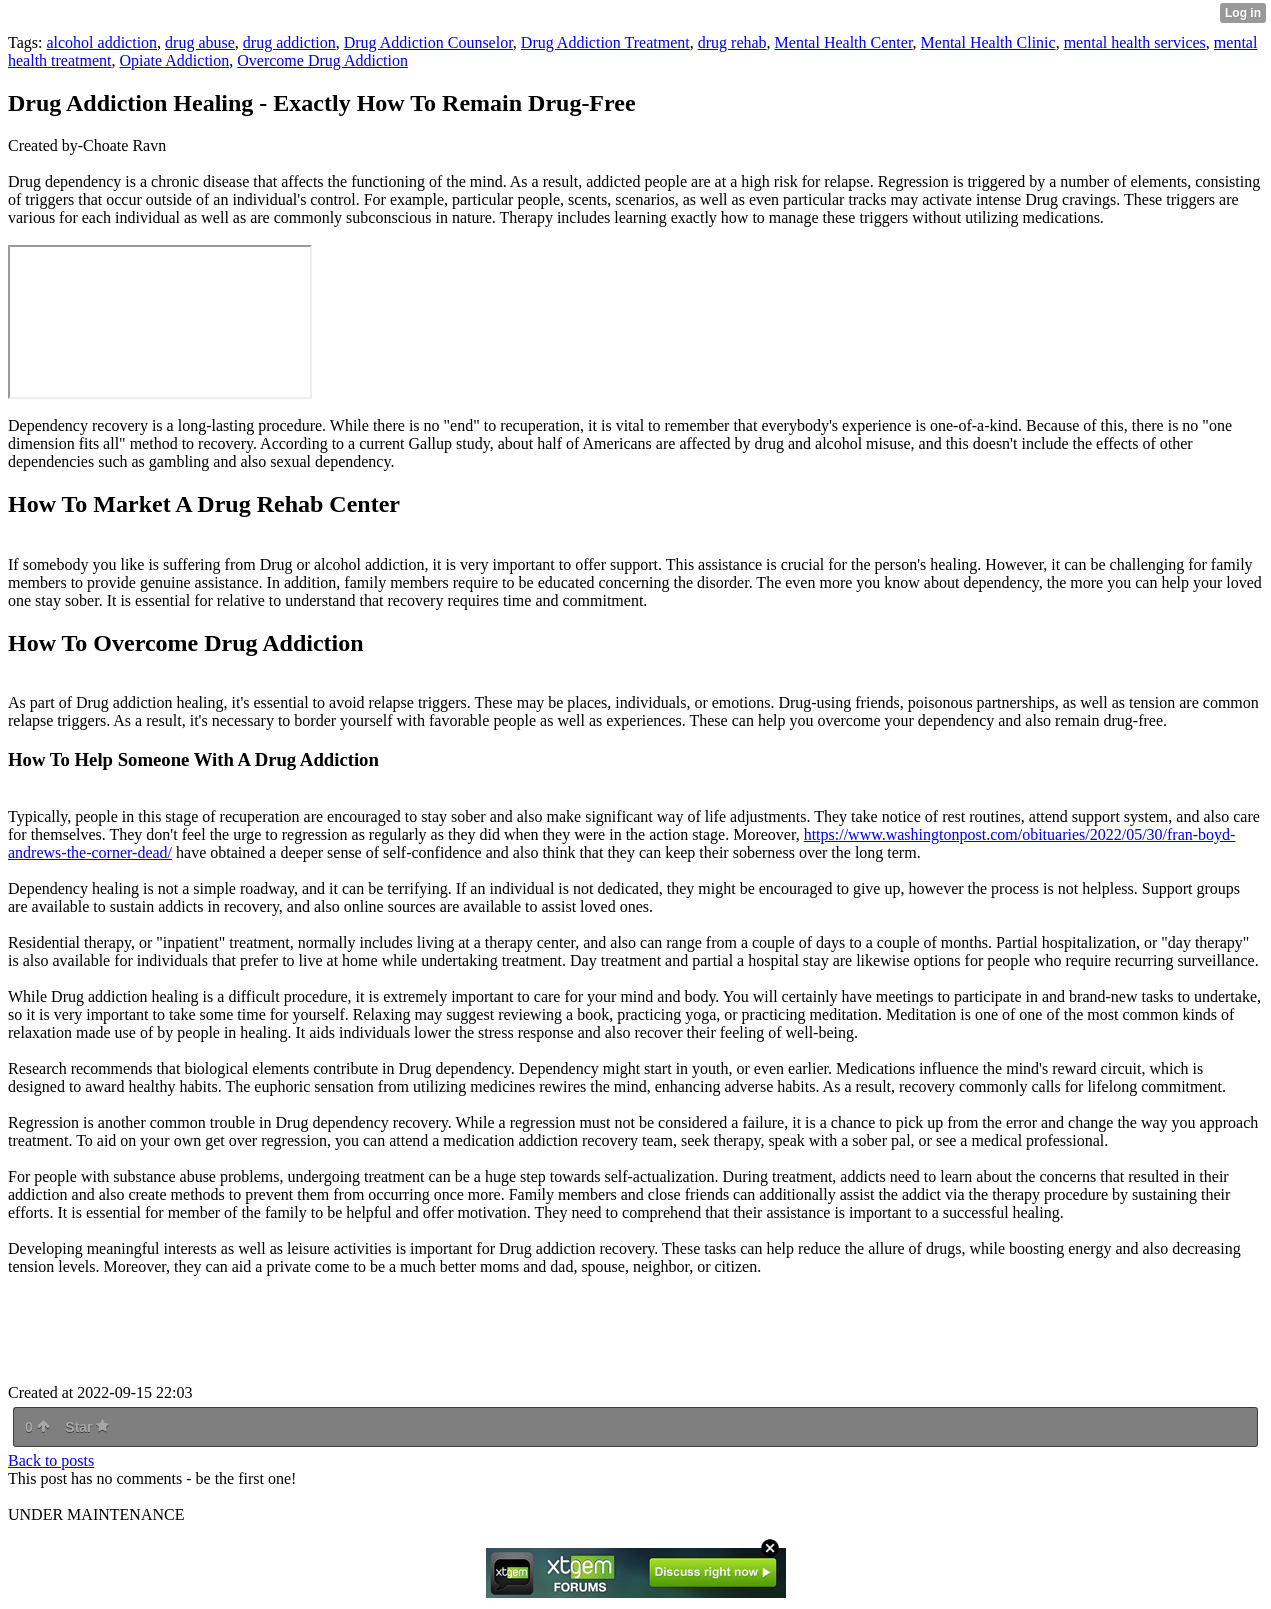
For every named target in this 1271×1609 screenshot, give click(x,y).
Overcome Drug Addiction (322, 60)
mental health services (1135, 42)
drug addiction (289, 42)
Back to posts (51, 1460)
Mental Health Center (844, 42)
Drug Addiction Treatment (605, 42)
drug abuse (200, 42)
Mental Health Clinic (988, 42)
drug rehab (732, 42)
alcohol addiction (101, 42)
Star (87, 1427)
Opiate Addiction (175, 60)
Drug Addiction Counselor (428, 42)
